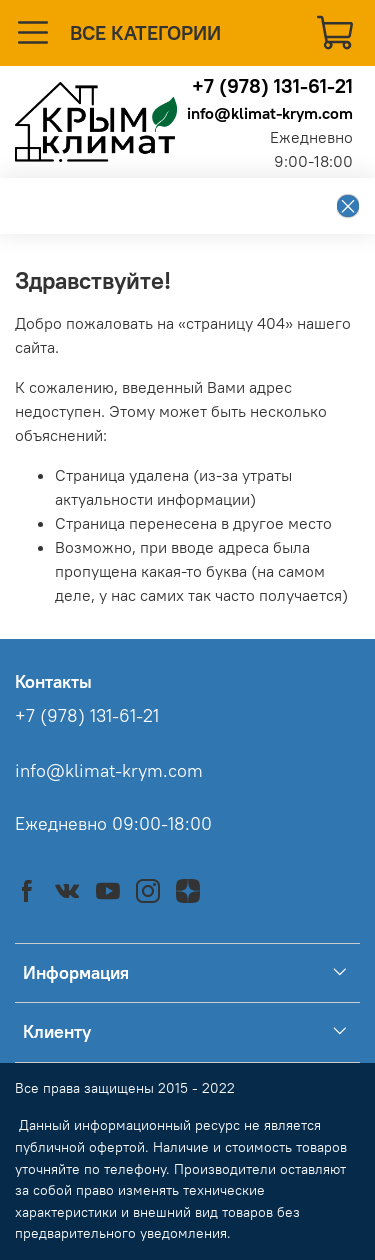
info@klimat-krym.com (270, 113)
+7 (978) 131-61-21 (272, 85)
